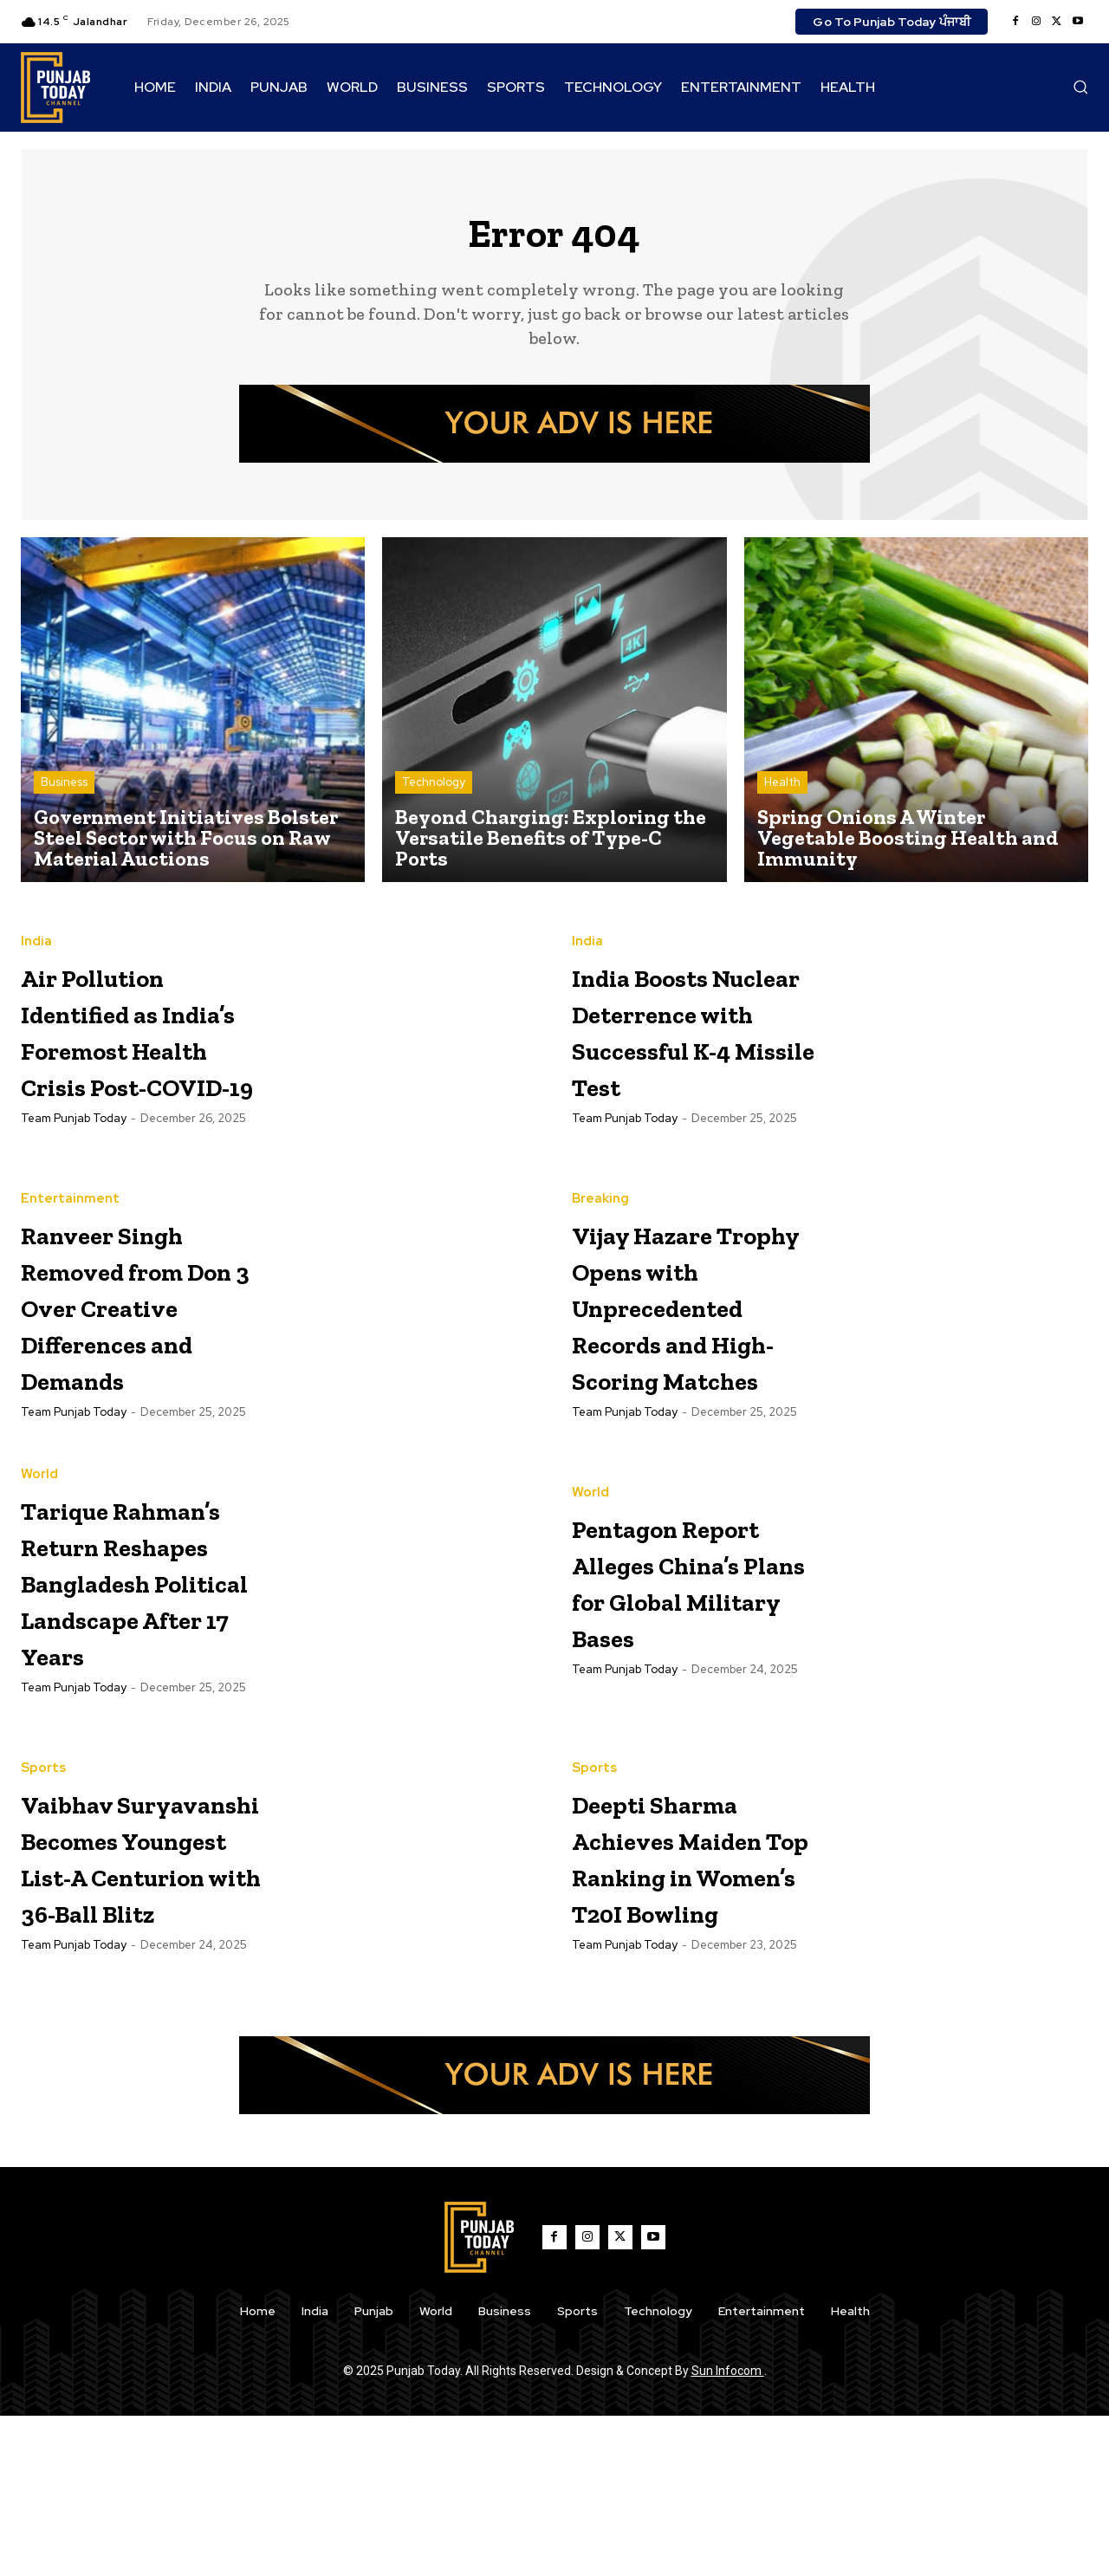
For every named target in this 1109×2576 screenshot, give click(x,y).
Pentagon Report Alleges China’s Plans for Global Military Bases (690, 1628)
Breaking (600, 1190)
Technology (433, 790)
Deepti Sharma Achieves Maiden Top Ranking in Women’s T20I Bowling (692, 1978)
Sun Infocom (727, 2531)
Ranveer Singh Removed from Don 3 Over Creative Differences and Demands (138, 1315)
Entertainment (70, 1190)
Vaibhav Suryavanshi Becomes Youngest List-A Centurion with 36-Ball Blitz (138, 1996)
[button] (1080, 86)
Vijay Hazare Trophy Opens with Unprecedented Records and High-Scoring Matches (696, 1333)
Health (782, 790)
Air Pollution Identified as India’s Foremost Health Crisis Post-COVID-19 (143, 1038)
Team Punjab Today (73, 1163)
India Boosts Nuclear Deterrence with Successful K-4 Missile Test (689, 1038)
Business (64, 790)
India (36, 913)
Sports (43, 1854)
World (39, 1504)
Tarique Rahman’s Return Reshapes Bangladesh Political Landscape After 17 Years (131, 1664)
